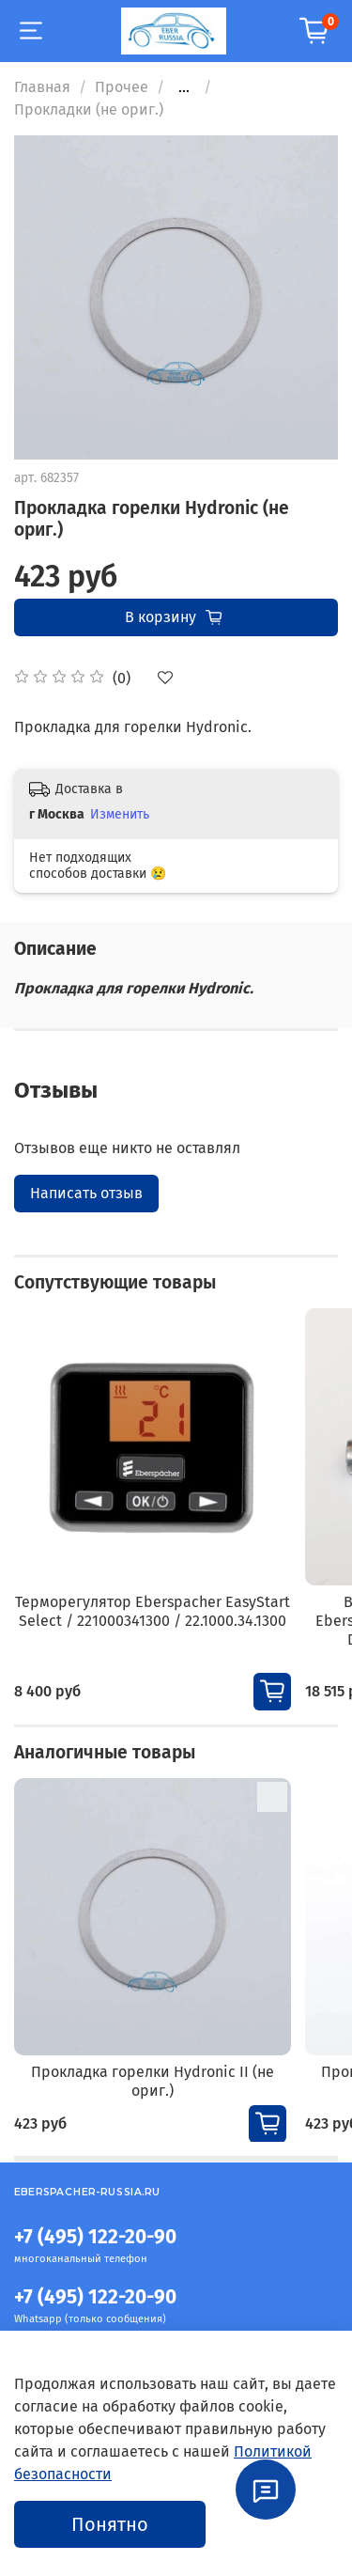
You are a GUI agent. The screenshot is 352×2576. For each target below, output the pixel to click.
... (184, 87)
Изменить (119, 814)
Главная (42, 87)
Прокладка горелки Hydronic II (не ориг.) (152, 2081)
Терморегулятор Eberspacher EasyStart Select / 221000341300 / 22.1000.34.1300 (152, 1611)
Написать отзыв (86, 1193)
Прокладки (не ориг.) (88, 109)
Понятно (109, 2524)
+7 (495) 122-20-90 (95, 2237)
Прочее (121, 87)
